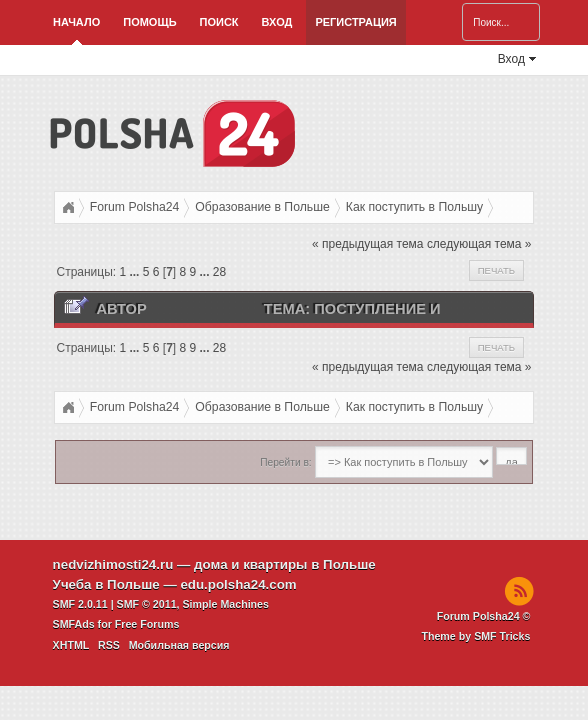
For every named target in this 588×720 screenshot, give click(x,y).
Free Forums (147, 624)
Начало (76, 22)
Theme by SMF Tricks (475, 636)
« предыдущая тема (367, 244)
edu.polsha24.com (238, 584)
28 (219, 272)
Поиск (219, 22)
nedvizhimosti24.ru (113, 564)
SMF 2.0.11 (80, 604)
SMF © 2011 (147, 604)
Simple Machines (226, 604)
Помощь (149, 22)
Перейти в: (285, 462)
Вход (277, 22)
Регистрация (355, 22)
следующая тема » (479, 244)
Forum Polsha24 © (484, 616)
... (135, 272)
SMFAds (74, 624)
